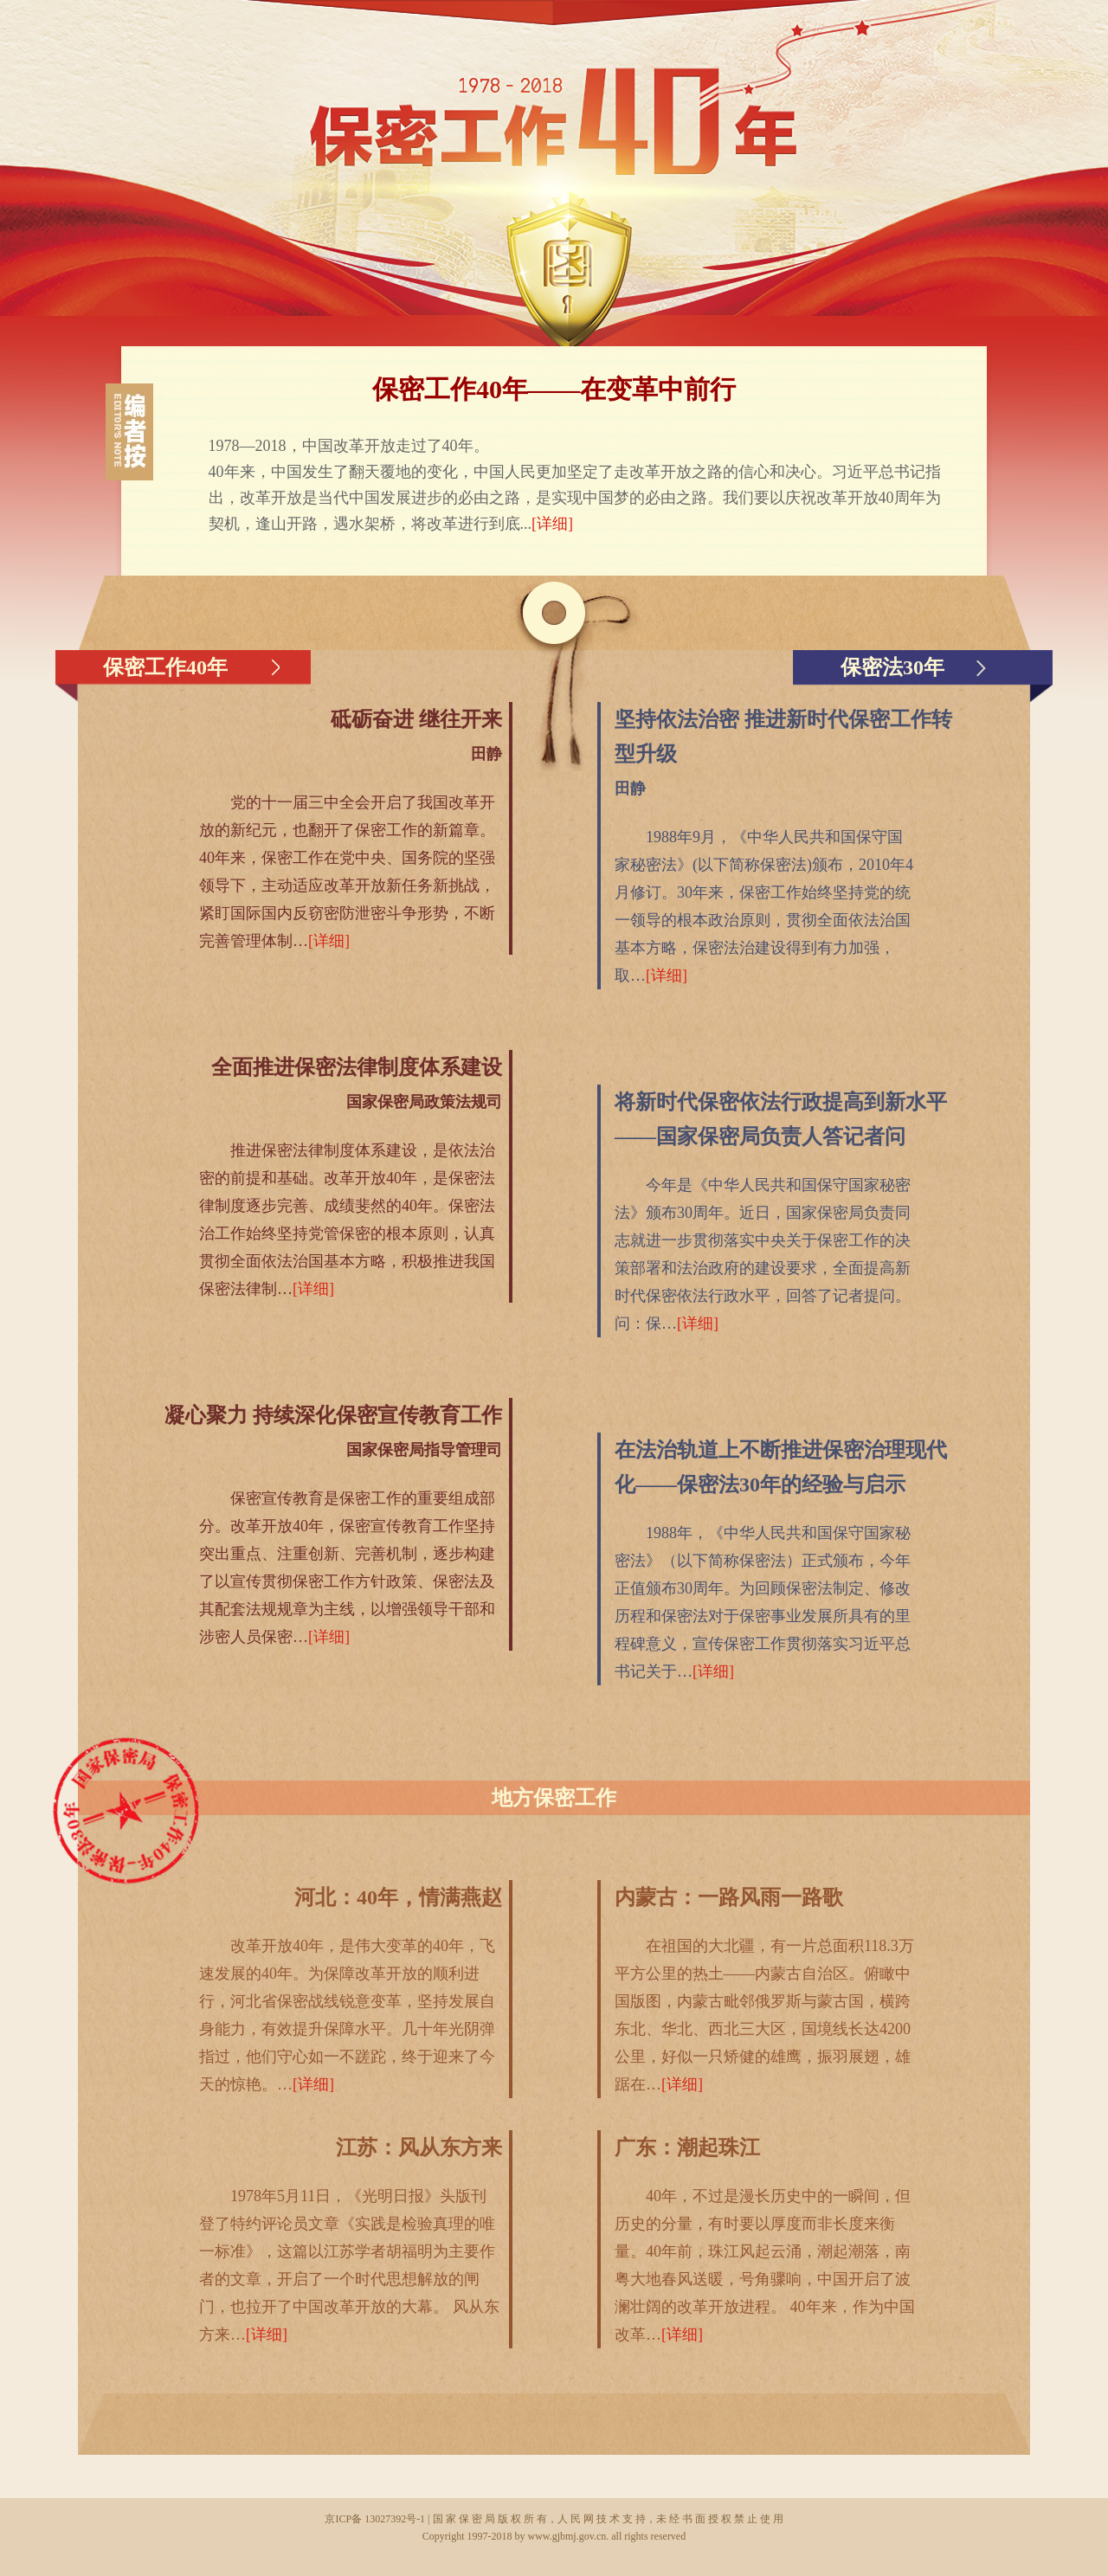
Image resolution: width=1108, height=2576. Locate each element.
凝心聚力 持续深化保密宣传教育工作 (333, 1415)
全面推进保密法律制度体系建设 (356, 1067)
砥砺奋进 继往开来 (416, 719)
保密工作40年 (165, 667)
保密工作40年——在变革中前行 (554, 389)
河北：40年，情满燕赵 (398, 1897)
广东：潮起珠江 (687, 2147)
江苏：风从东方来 (419, 2147)
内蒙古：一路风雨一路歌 (729, 1897)
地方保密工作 (554, 1798)
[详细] (552, 523)
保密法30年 (892, 667)
